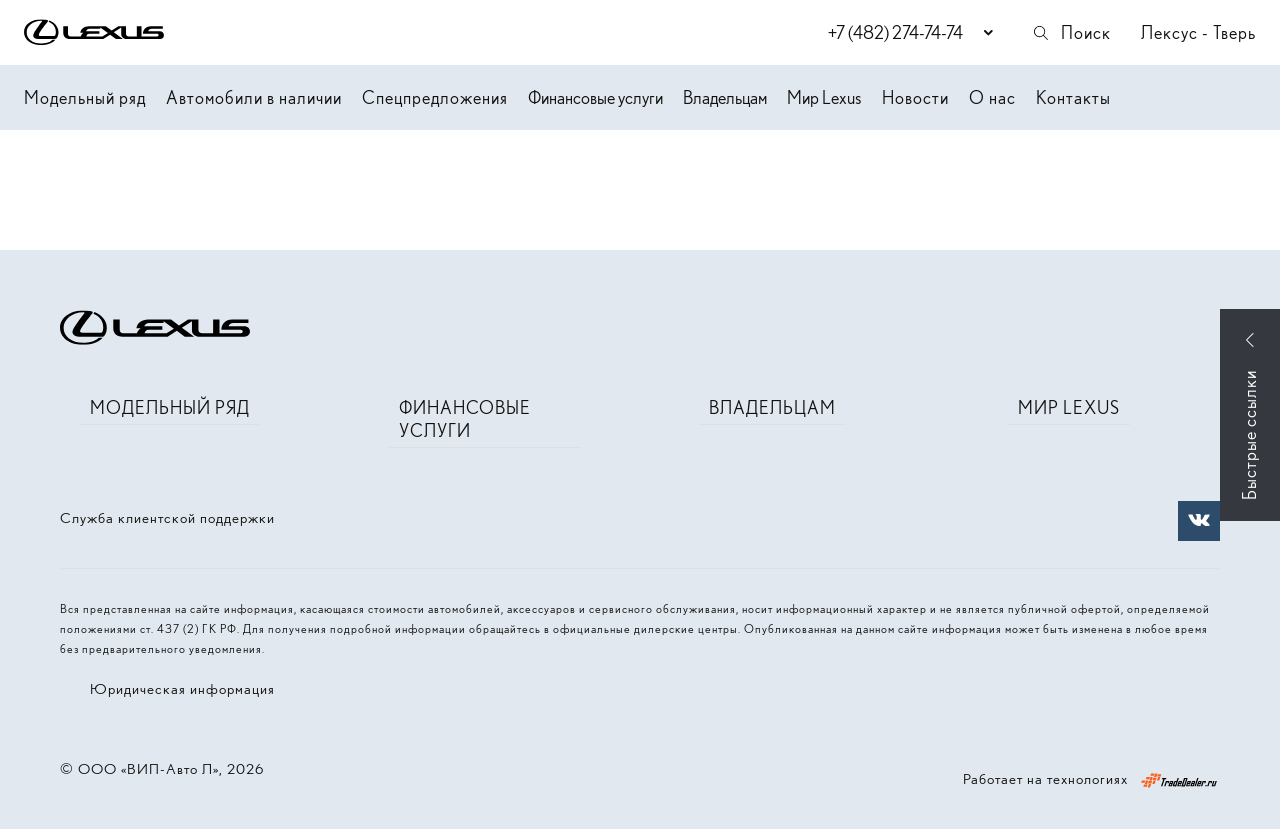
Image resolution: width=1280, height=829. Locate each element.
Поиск (1071, 32)
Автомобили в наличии (254, 97)
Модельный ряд (85, 97)
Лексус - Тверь (1198, 32)
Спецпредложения (435, 97)
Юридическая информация (182, 689)
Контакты (1073, 97)
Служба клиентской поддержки (167, 518)
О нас (992, 97)
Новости (915, 97)
